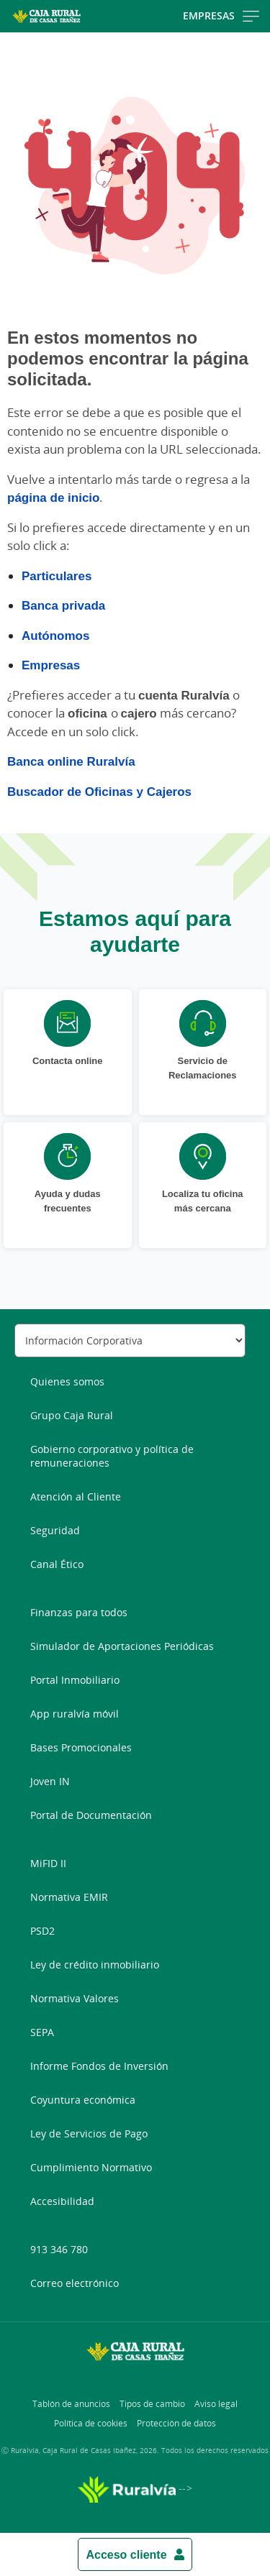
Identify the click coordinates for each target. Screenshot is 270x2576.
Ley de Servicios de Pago (89, 2133)
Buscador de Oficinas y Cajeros (99, 791)
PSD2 (42, 1931)
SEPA (42, 2032)
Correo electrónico (74, 2283)
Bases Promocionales (81, 1747)
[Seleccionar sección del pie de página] (130, 1340)
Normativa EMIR (69, 1897)
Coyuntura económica (82, 2100)
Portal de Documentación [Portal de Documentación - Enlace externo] (91, 1815)
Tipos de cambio (152, 2404)
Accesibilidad (62, 2201)
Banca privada (63, 605)
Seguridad (55, 1530)
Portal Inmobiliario (75, 1680)
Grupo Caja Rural (71, 1415)
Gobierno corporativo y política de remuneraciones (112, 1456)
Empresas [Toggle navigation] (221, 15)
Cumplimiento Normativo (91, 2167)
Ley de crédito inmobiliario (94, 1964)
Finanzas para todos (78, 1612)
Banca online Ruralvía (71, 761)
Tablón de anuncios (71, 2404)
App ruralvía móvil (74, 1713)
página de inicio (53, 497)
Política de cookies (90, 2423)
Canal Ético (57, 1564)
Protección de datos (176, 2423)
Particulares (56, 575)
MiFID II (48, 1863)
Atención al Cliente (75, 1496)
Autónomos (55, 635)
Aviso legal (216, 2404)
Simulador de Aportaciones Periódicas (122, 1646)
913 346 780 (59, 2249)
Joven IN (50, 1781)
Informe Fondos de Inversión (99, 2066)
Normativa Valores (74, 1998)
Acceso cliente (126, 2554)
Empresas (51, 664)
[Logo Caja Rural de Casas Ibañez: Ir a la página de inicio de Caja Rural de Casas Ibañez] (46, 16)
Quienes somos (67, 1381)
